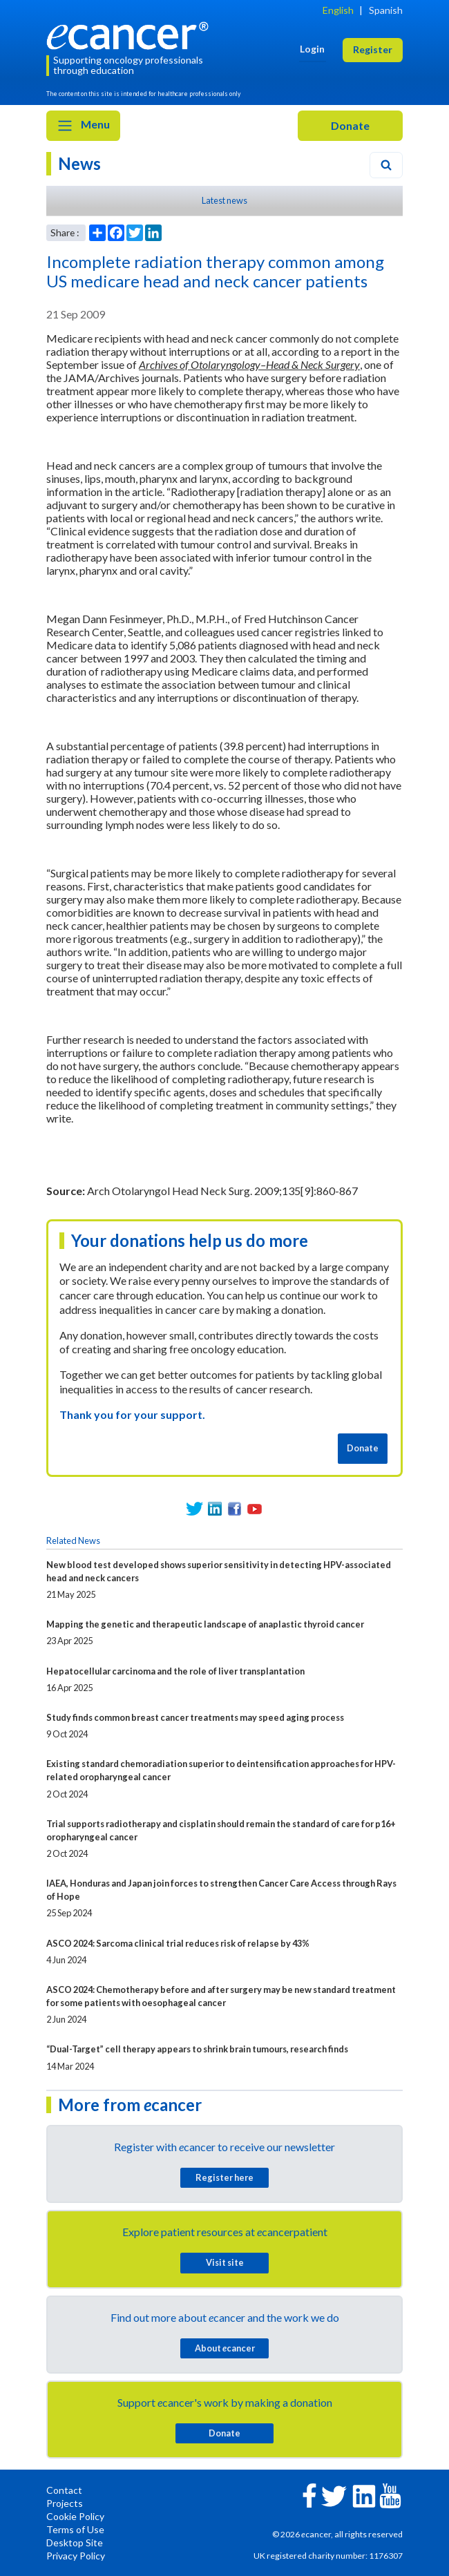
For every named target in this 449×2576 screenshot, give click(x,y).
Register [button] (372, 49)
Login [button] (312, 49)
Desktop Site (74, 2542)
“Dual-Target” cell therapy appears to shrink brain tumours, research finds (197, 2048)
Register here (224, 2177)
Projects (64, 2503)
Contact (64, 2490)
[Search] (386, 165)
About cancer (225, 2348)
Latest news (224, 200)
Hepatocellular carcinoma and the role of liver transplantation (175, 1671)
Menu (83, 125)
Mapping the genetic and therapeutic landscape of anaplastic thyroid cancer (205, 1624)
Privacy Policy (75, 2555)
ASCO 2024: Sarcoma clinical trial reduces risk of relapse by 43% (177, 1943)
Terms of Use (75, 2529)
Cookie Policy (75, 2516)
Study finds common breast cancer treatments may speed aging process (195, 1717)
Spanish (386, 10)
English (338, 10)
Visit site (225, 2262)
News (79, 163)
